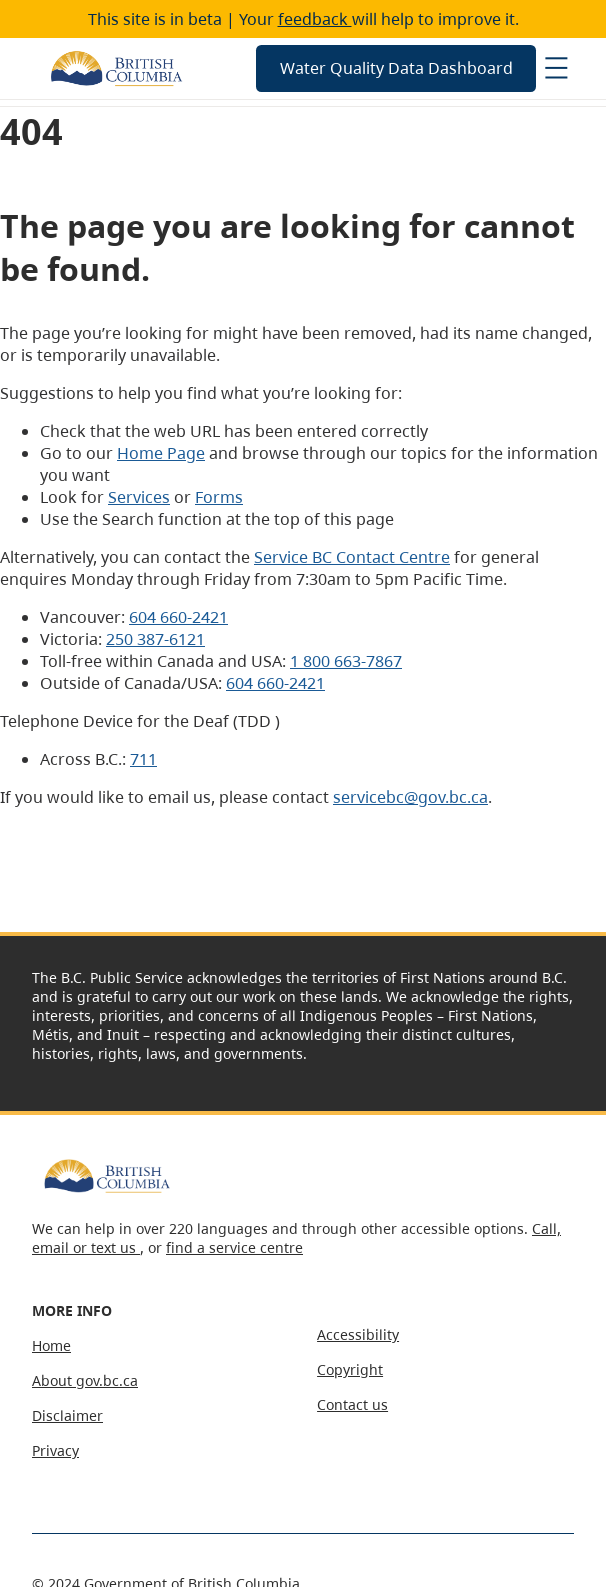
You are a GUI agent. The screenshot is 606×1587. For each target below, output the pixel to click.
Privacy (55, 1450)
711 (143, 759)
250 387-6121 (155, 639)
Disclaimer (67, 1415)
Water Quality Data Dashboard (396, 68)
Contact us (352, 1404)
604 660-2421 (178, 617)
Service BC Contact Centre (352, 557)
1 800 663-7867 (346, 661)
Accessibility (358, 1334)
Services (139, 497)
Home (51, 1345)
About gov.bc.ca (85, 1380)
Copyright (350, 1369)
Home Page (161, 453)
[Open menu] (556, 68)
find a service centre (234, 1247)
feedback (315, 19)
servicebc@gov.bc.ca (410, 797)
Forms (219, 497)
